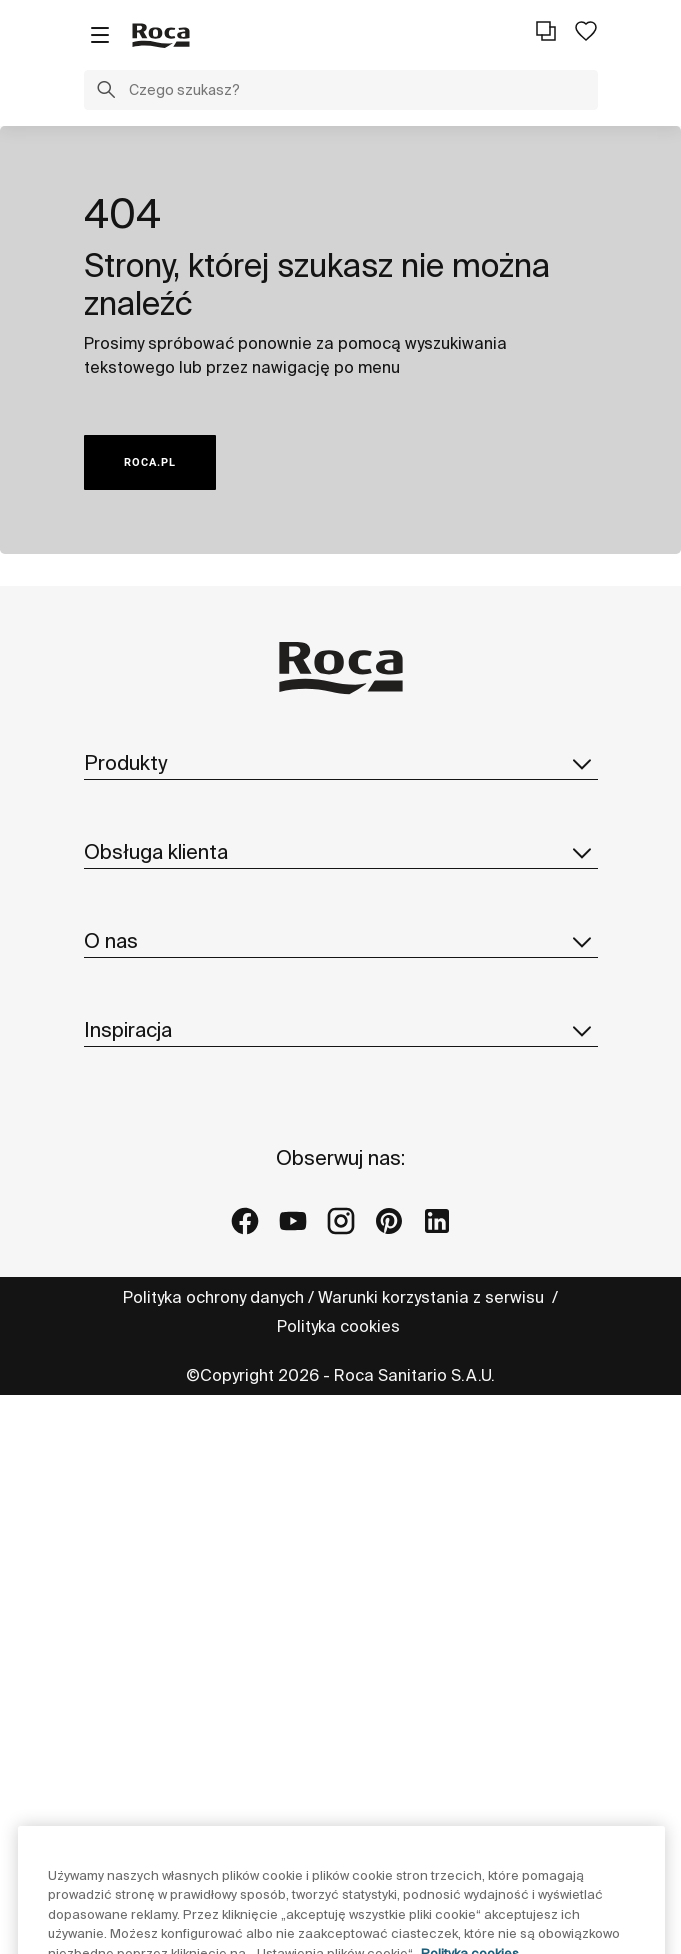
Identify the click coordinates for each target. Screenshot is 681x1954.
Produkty (341, 763)
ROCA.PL (150, 462)
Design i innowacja (155, 1354)
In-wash (114, 848)
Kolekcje (116, 808)
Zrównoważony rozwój (168, 1314)
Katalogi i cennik (146, 888)
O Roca (112, 1234)
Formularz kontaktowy (166, 1041)
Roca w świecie (143, 1274)
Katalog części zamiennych (187, 928)
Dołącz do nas (138, 1434)
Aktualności (128, 1394)
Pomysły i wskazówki (161, 1587)
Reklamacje (129, 1121)
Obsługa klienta (341, 996)
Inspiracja (341, 1542)
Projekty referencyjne (164, 1627)
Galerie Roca (134, 1667)
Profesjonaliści (141, 1081)
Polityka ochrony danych (213, 1913)
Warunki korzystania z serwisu (433, 1913)
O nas (341, 1189)
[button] (106, 92)
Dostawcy (121, 1474)
